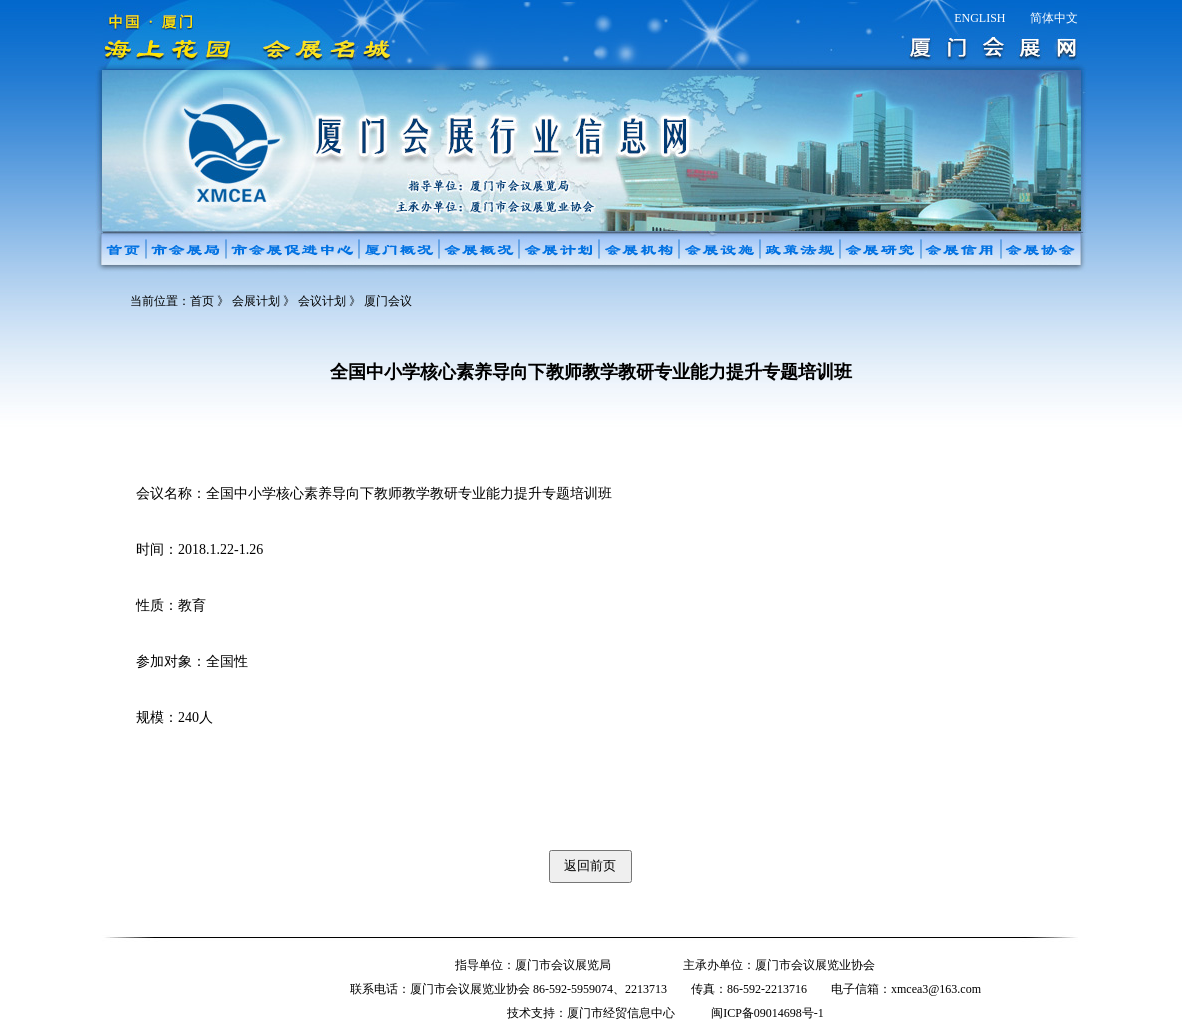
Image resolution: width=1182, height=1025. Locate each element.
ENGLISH (979, 18)
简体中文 (1054, 18)
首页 (202, 301)
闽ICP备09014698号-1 (767, 1013)
